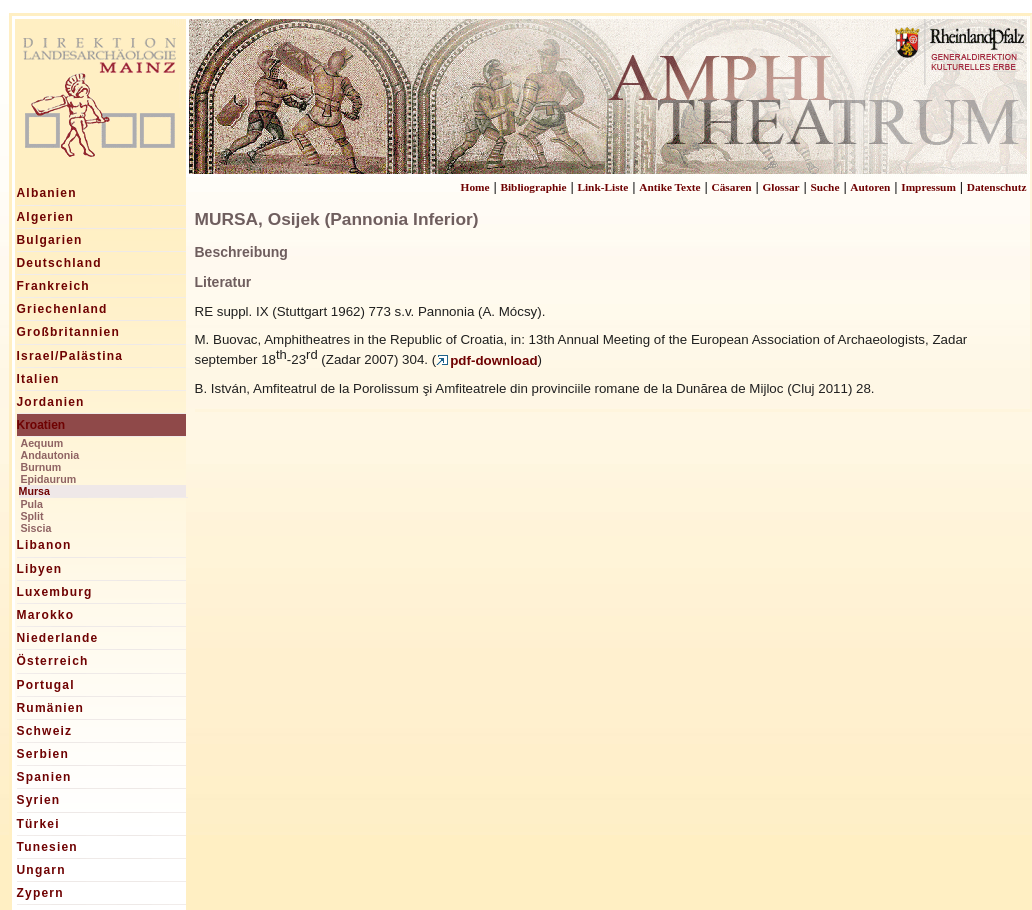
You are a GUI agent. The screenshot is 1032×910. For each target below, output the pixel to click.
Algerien (46, 217)
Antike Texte (669, 187)
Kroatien (41, 425)
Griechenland (62, 309)
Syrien (39, 800)
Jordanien (51, 402)
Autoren (870, 187)
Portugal (46, 685)
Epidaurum (49, 479)
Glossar (780, 187)
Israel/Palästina (70, 356)
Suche (824, 187)
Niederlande (58, 638)
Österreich (53, 661)
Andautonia (50, 455)
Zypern (40, 893)
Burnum (41, 467)
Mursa (34, 491)
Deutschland (59, 263)
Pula (32, 504)
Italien (38, 379)
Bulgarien (50, 240)
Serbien (43, 754)
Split (32, 516)
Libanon (44, 545)
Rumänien (51, 708)
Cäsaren (732, 187)
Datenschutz (997, 187)
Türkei (38, 824)
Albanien (47, 193)
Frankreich (53, 286)
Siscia (36, 528)
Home (475, 187)
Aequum (42, 443)
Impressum (928, 187)
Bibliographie (533, 187)
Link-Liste (602, 187)
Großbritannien (68, 332)
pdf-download (486, 360)
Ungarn (41, 870)
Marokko (46, 615)
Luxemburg (55, 592)
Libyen (40, 569)
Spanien (44, 777)
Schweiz (45, 731)
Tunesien (47, 847)
